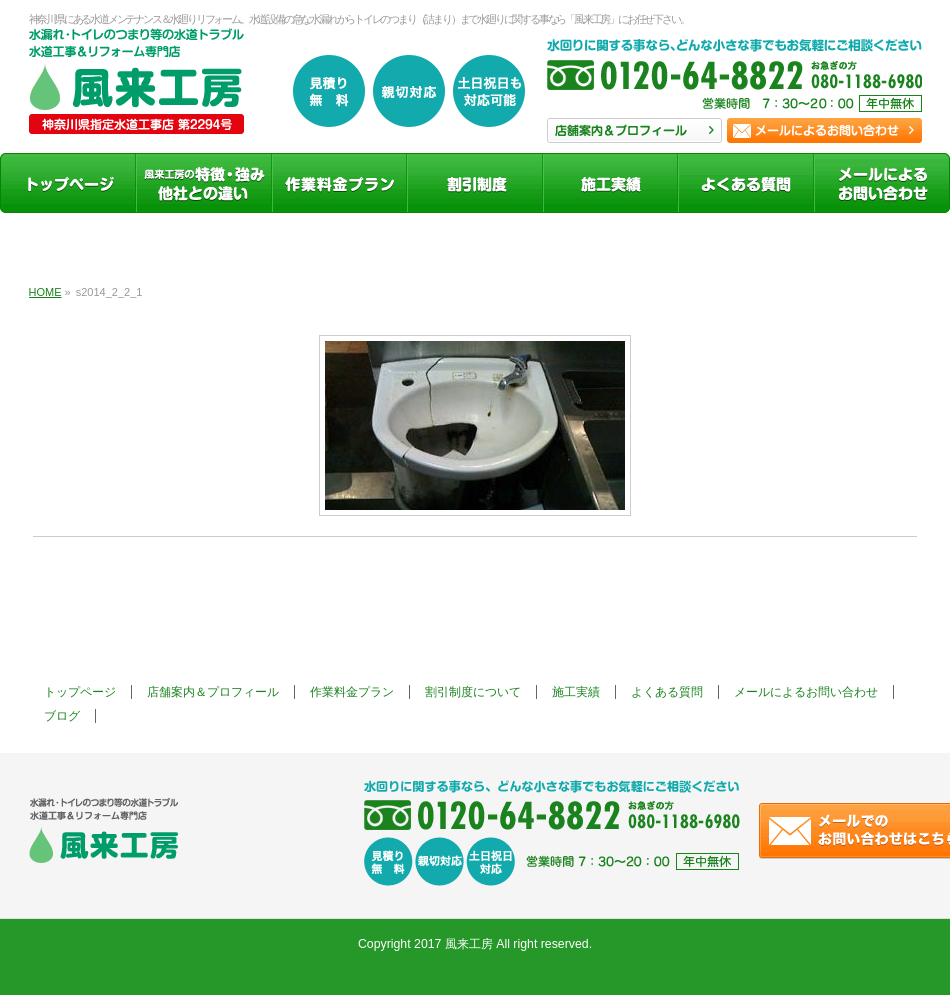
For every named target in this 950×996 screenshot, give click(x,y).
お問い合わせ (824, 130)
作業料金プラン (352, 692)
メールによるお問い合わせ (806, 692)
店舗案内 (634, 130)
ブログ (62, 716)
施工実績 (576, 692)
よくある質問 (667, 692)
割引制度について (473, 692)
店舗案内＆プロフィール (213, 692)
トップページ (80, 692)
